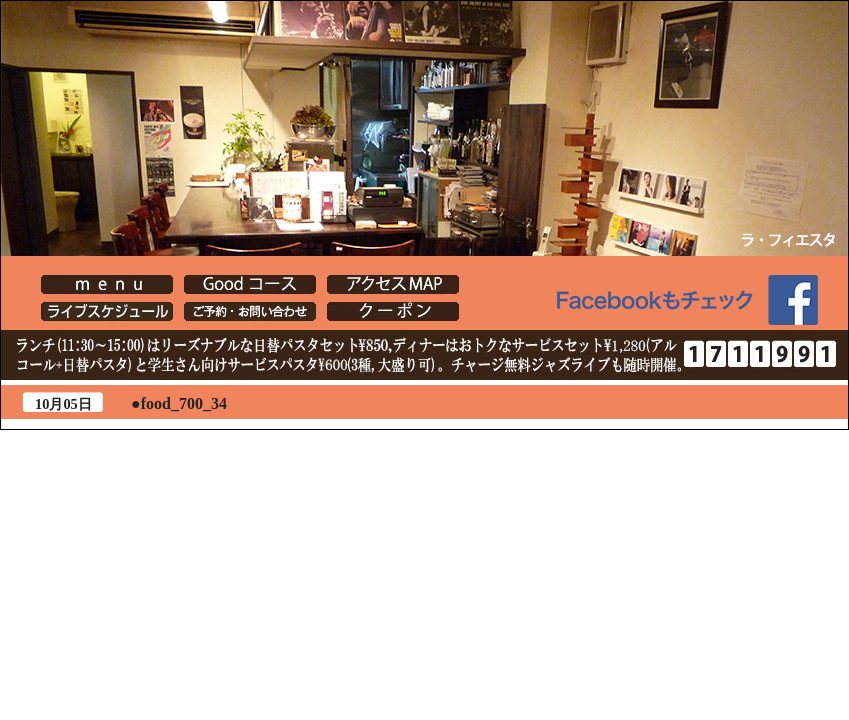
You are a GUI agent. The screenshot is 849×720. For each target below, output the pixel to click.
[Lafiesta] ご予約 (250, 311)
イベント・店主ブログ (107, 311)
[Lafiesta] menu (107, 284)
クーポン (393, 311)
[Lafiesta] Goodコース (250, 284)
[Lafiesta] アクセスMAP (393, 284)
